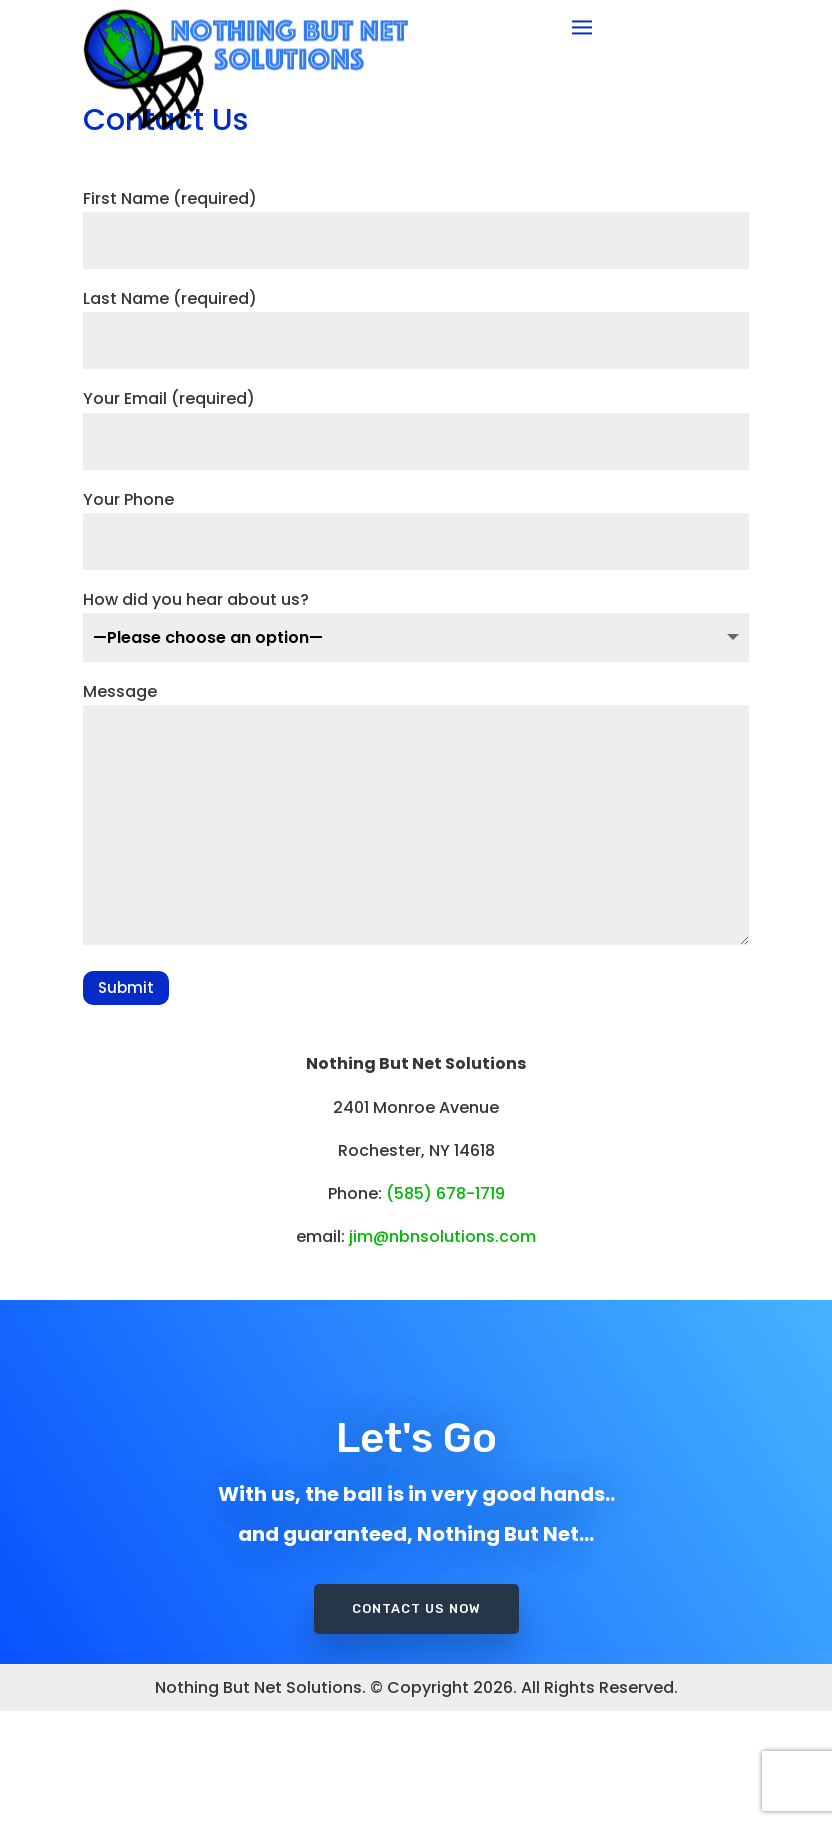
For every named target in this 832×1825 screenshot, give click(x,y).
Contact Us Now (416, 1691)
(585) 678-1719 (445, 1307)
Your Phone (416, 634)
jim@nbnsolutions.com (442, 1350)
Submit (126, 1101)
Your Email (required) (416, 534)
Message (416, 929)
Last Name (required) (416, 433)
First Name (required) (416, 333)
